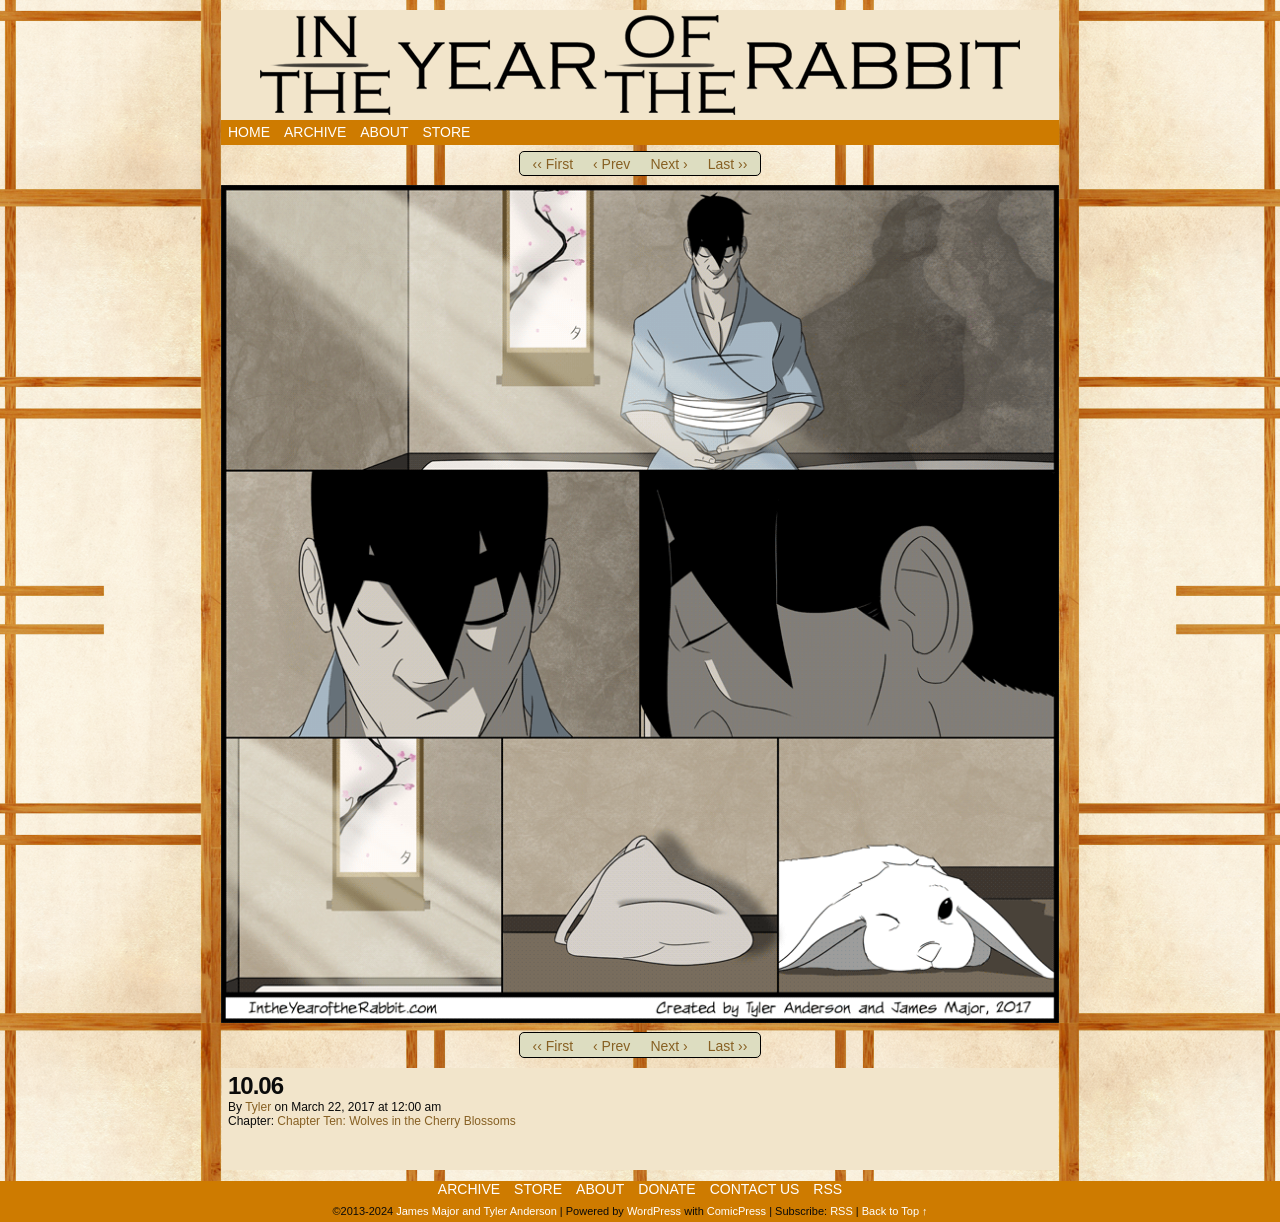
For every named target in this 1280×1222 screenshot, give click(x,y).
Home (249, 132)
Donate (666, 1189)
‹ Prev (611, 164)
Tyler (258, 1107)
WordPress (654, 1211)
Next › (668, 164)
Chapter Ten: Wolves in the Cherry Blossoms (396, 1121)
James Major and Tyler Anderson (476, 1211)
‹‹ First (553, 164)
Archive (315, 132)
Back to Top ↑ (895, 1211)
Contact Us (755, 1189)
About (384, 132)
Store (446, 132)
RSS (827, 1189)
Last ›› (728, 164)
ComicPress (736, 1211)
